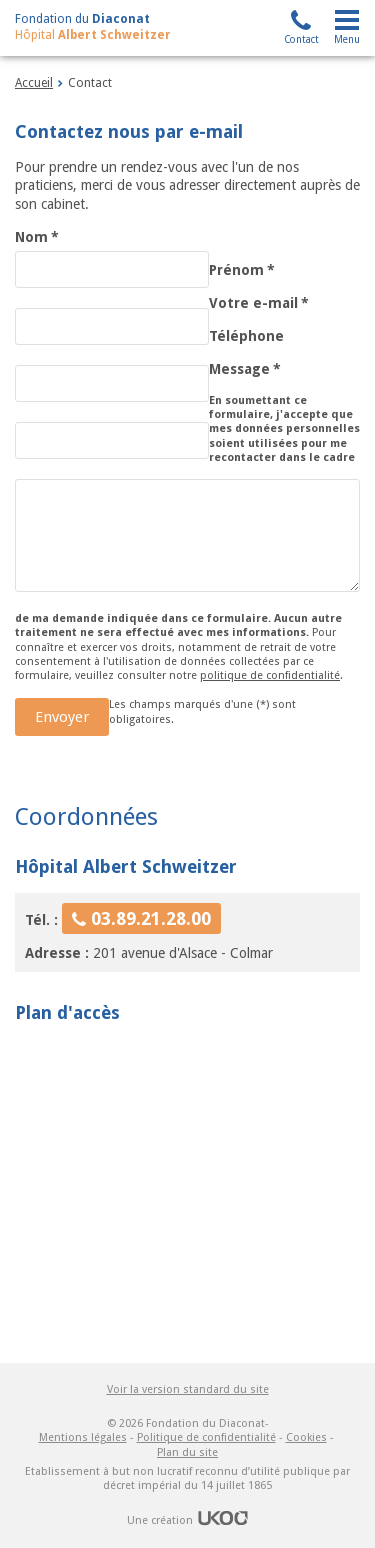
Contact (301, 39)
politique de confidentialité (270, 675)
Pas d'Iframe (187, 1188)
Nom (37, 237)
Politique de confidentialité (206, 1437)
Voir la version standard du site (188, 1389)
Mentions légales (83, 1437)
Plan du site (187, 1452)
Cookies (306, 1437)
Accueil (34, 83)
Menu (347, 39)
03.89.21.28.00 (151, 918)
